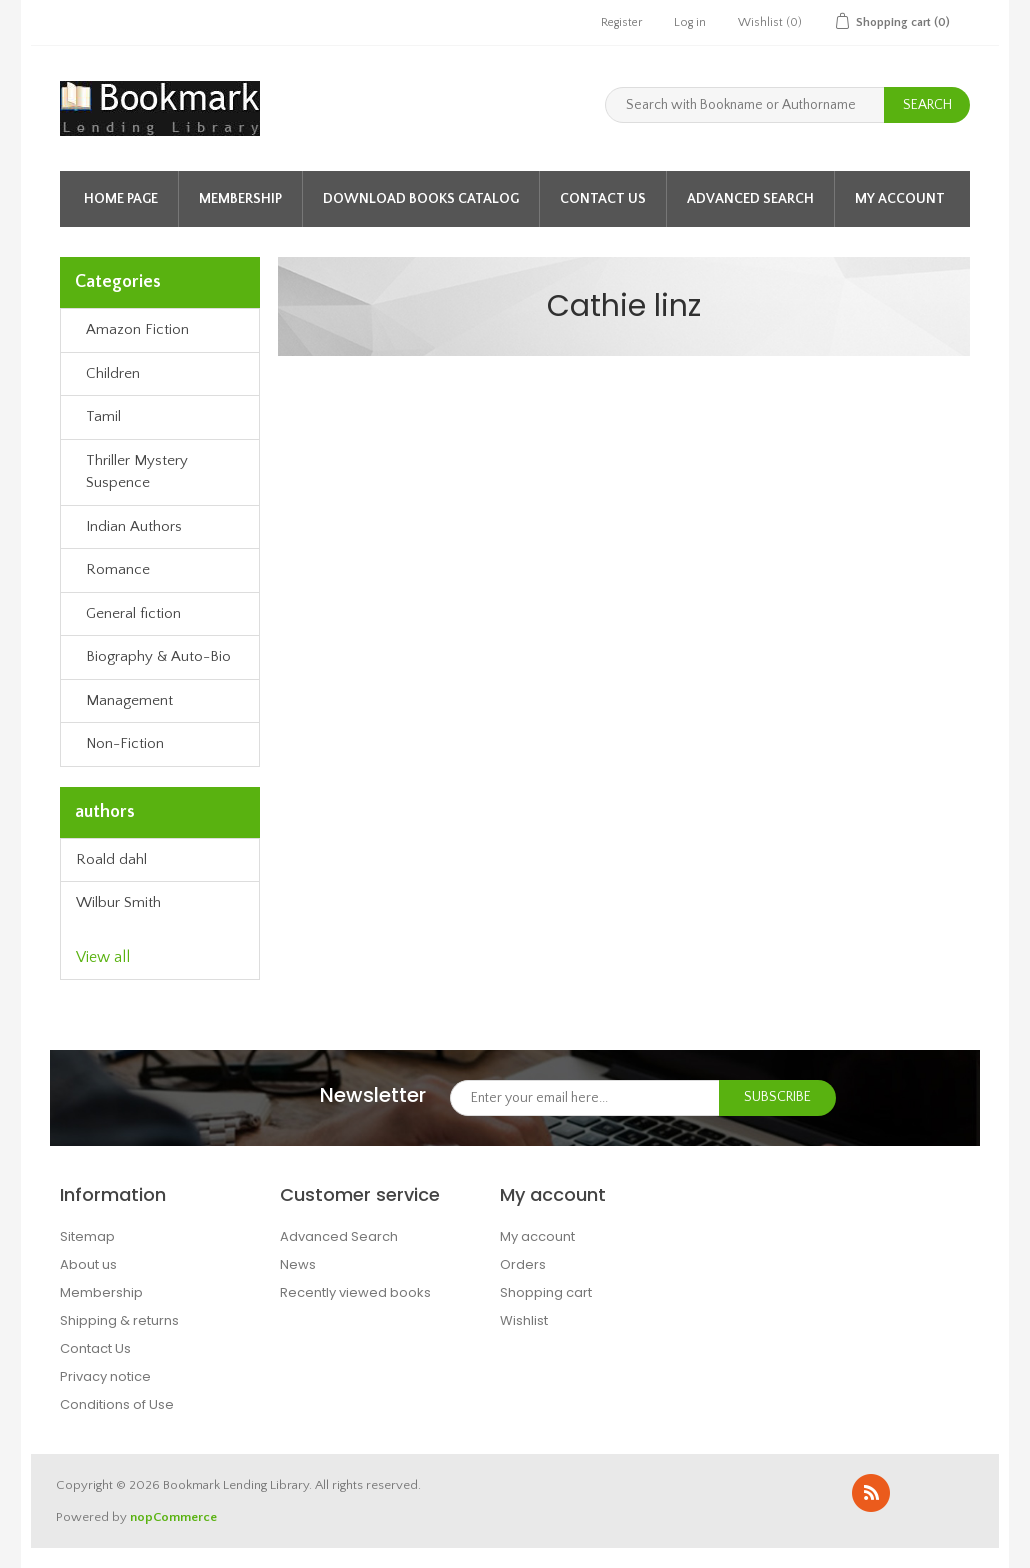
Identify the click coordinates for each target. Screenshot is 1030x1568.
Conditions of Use (117, 1404)
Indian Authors (134, 526)
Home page (121, 199)
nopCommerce (173, 1517)
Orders (523, 1264)
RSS (871, 1493)
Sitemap (87, 1236)
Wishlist (524, 1320)
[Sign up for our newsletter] (585, 1098)
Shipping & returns (119, 1320)
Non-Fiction (125, 743)
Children (113, 373)
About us (88, 1264)
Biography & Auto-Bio (158, 656)
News (298, 1264)
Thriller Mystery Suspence (137, 472)
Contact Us (603, 199)
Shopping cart (546, 1292)
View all (103, 957)
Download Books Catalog (421, 199)
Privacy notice (105, 1376)
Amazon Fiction (137, 329)
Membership (240, 199)
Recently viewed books (355, 1292)
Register (621, 22)
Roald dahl (111, 859)
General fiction (133, 613)
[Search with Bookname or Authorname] (745, 105)
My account (900, 199)
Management (129, 700)
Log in (690, 22)
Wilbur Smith (118, 902)
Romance (118, 569)
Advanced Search (750, 199)
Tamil (103, 416)
